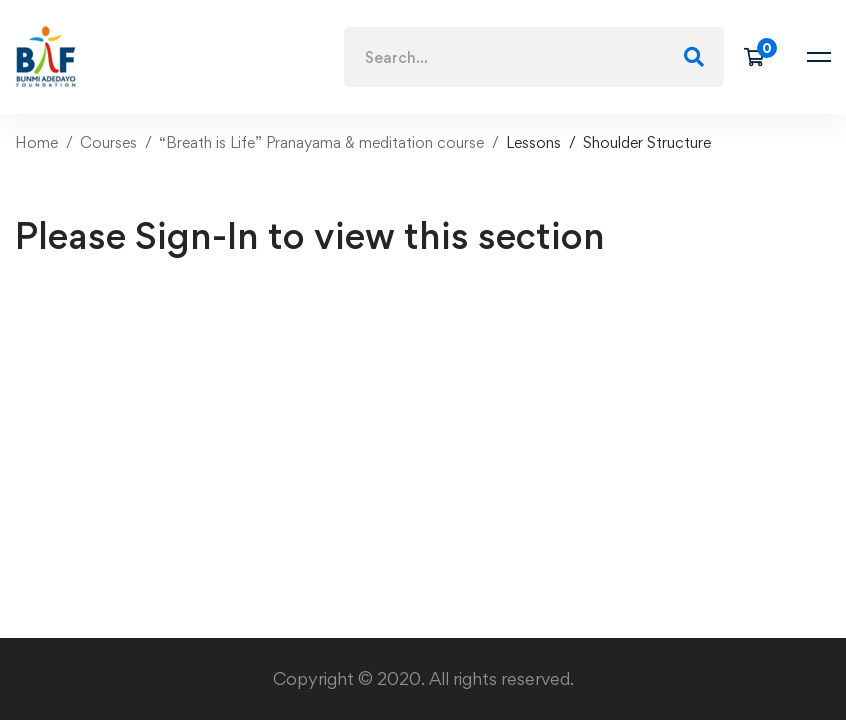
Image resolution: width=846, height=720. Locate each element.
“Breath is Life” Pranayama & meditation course (321, 142)
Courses (108, 142)
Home (36, 142)
